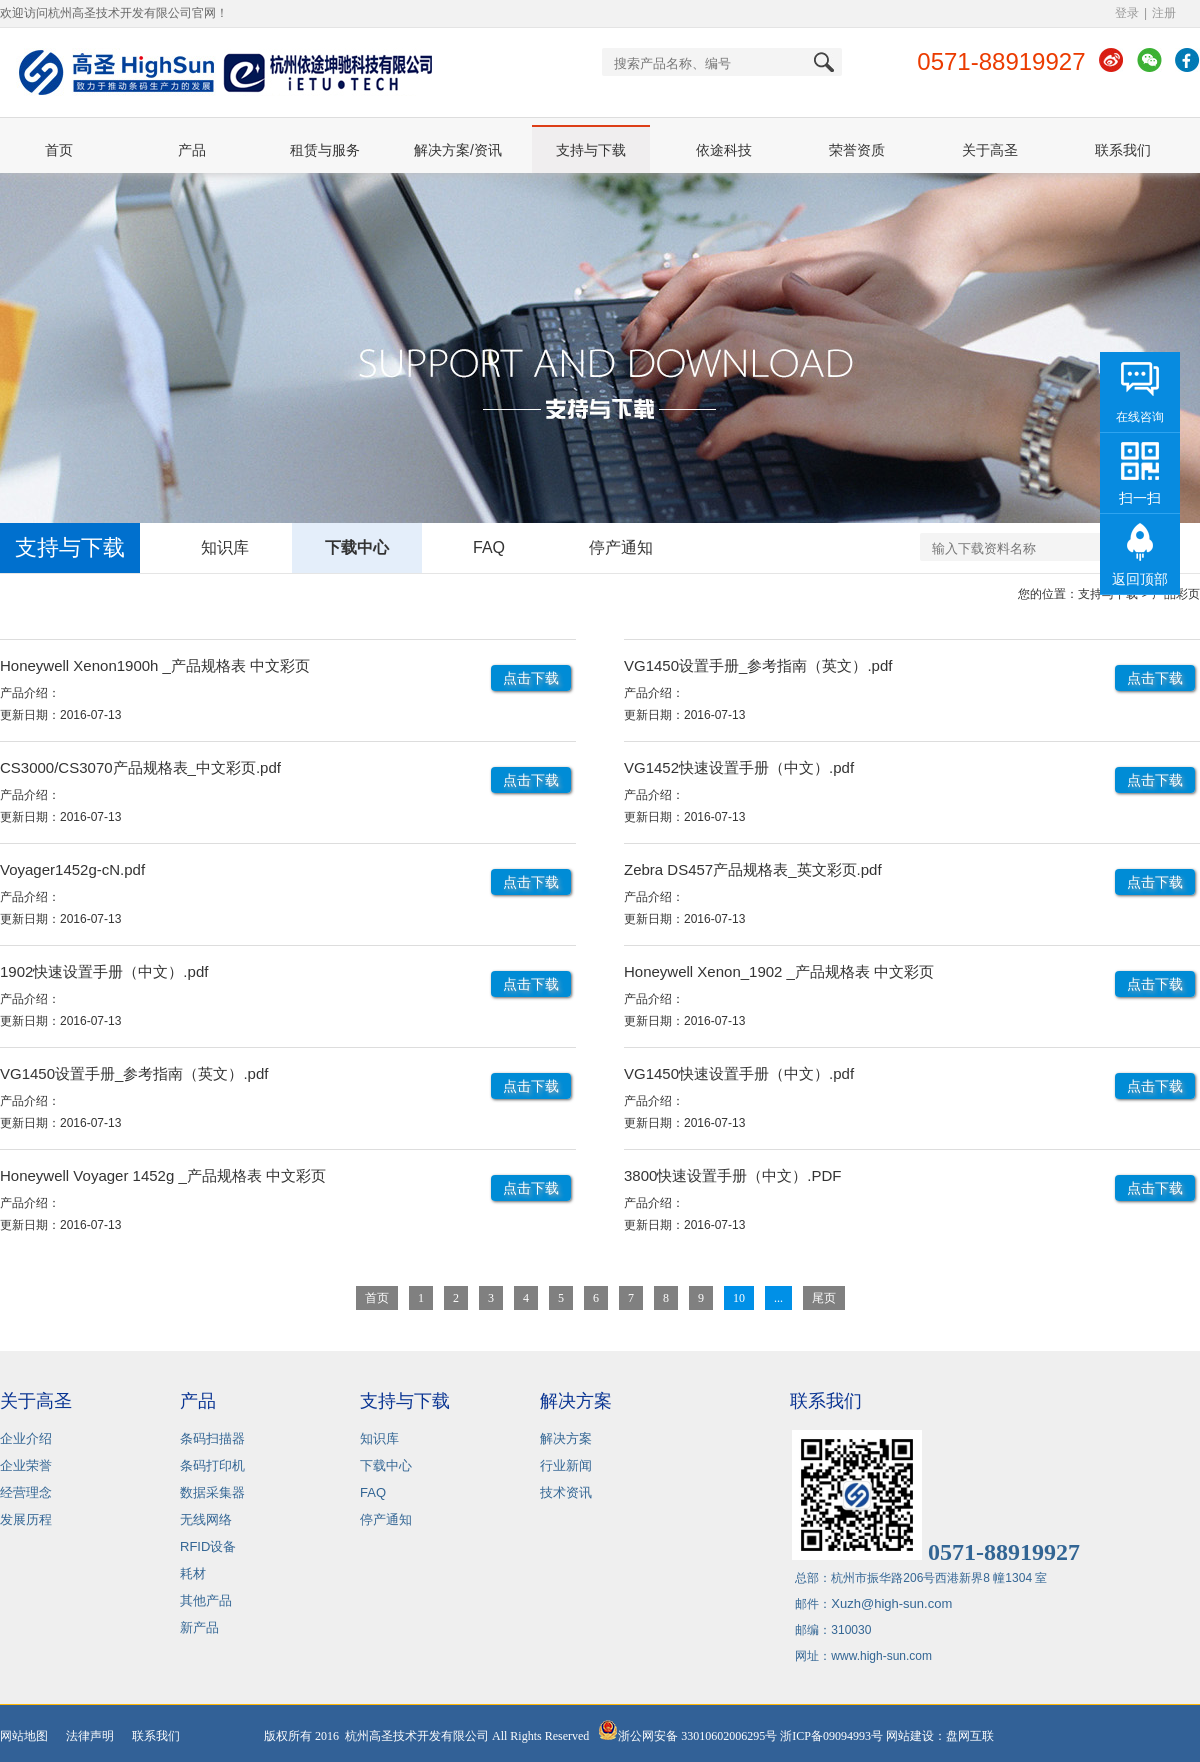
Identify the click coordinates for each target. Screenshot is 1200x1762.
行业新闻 (566, 1465)
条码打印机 (212, 1465)
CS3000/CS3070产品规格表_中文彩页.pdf (140, 767)
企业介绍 (26, 1438)
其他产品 (206, 1600)
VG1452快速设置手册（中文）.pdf (739, 767)
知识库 (225, 547)
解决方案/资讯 (458, 150)
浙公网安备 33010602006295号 (687, 1736)
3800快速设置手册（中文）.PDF (733, 1175)
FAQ (489, 547)
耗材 (193, 1573)
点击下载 (531, 678)
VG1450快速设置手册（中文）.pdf (739, 1073)
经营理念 (26, 1492)
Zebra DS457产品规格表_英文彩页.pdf (753, 869)
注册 (1164, 13)
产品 (192, 150)
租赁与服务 (325, 150)
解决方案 (566, 1438)
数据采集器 (212, 1492)
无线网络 (206, 1519)
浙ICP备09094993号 (831, 1736)
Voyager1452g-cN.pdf (72, 869)
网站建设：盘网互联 (944, 1736)
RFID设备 (208, 1546)
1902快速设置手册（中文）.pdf (104, 971)
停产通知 (621, 547)
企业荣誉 (26, 1465)
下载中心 (357, 547)
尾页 (824, 1298)
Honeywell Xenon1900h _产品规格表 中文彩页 (155, 665)
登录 (1127, 13)
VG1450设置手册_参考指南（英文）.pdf (758, 665)
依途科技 (724, 150)
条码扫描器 (212, 1438)
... (778, 1298)
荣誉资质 (857, 150)
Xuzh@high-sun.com (891, 1603)
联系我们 (1123, 150)
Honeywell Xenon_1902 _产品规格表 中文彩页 (779, 971)
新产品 (199, 1627)
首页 (59, 150)
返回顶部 (1140, 579)
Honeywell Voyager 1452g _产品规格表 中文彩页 (163, 1175)
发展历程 (26, 1519)
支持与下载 (591, 150)
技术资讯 (566, 1492)
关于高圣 (990, 150)
